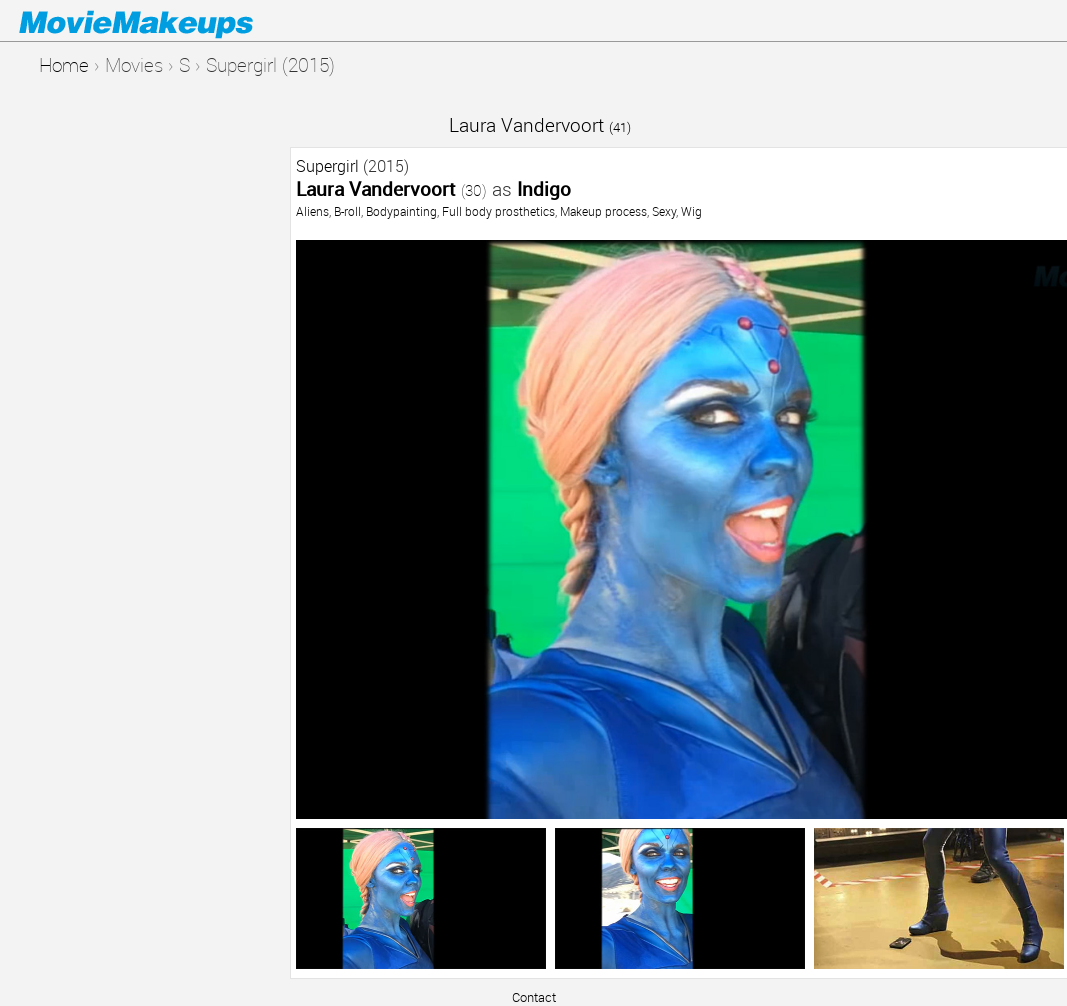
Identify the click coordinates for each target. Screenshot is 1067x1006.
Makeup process (603, 211)
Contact (534, 997)
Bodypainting (401, 211)
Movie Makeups (165, 21)
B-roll (347, 211)
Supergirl (327, 166)
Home (64, 64)
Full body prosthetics (498, 211)
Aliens (312, 211)
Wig (691, 211)
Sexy (664, 211)
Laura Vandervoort (540, 124)
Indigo (544, 188)
